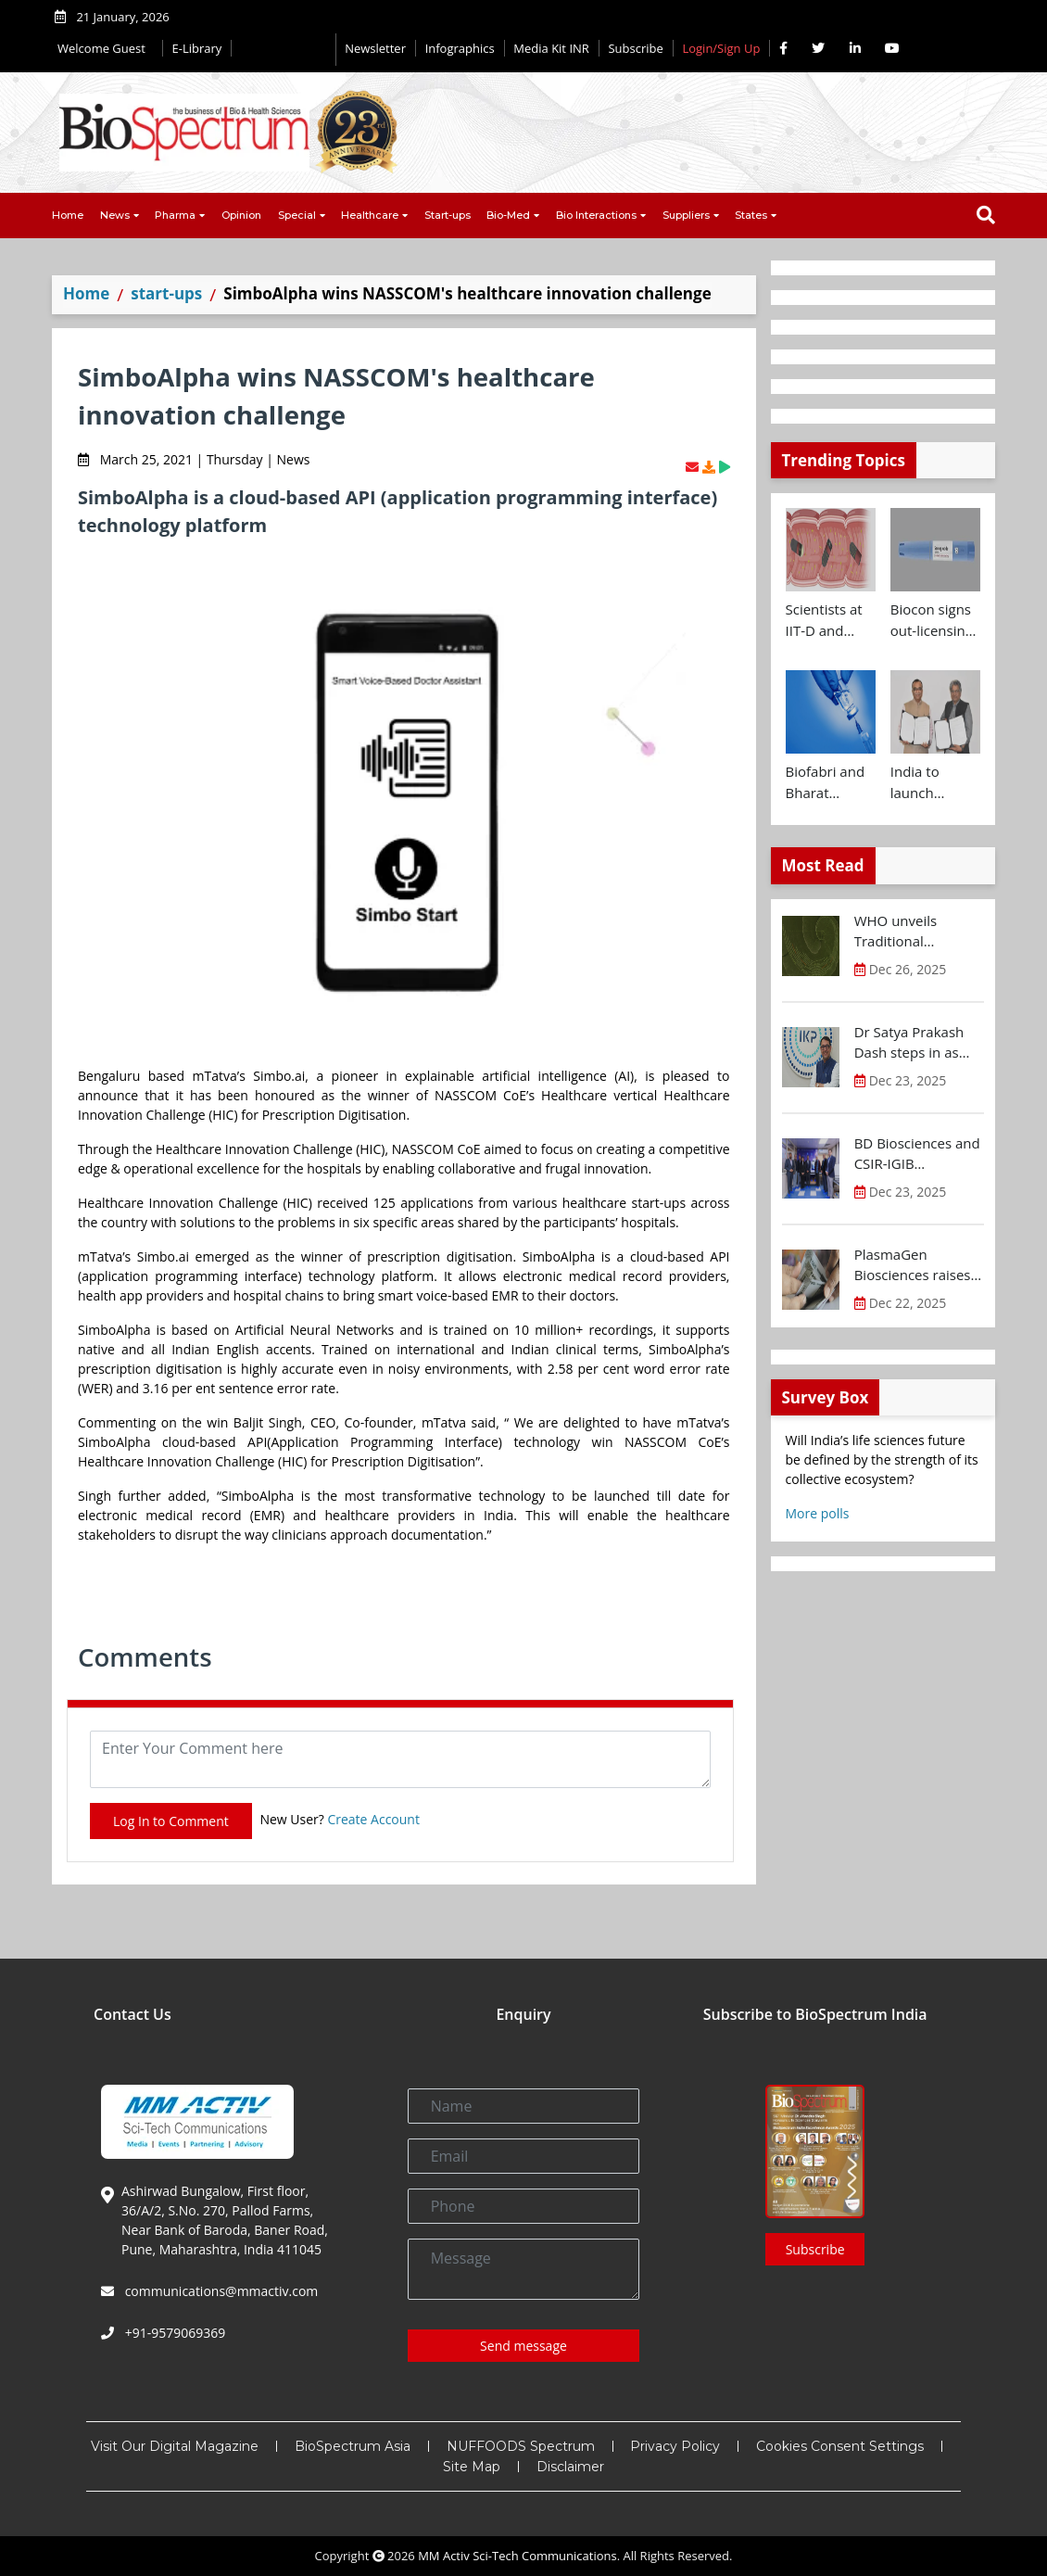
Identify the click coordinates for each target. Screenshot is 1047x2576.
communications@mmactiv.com (219, 2291)
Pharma (175, 215)
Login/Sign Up (721, 48)
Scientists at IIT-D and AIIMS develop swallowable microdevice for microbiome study (825, 620)
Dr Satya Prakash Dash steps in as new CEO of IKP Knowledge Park (909, 1042)
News (115, 215)
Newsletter (375, 48)
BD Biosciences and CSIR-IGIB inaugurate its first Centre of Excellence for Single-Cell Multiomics (917, 1154)
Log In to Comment (171, 1821)
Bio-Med (508, 215)
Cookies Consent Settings (840, 2446)
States (751, 215)
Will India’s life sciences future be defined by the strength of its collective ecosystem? (882, 1459)
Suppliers (686, 215)
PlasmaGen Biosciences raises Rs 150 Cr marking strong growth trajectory (913, 1265)
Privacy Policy (675, 2446)
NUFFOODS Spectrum (521, 2446)
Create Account (373, 1819)
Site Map (471, 2466)
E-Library (197, 48)
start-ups (166, 293)
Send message (523, 2345)
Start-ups (447, 215)
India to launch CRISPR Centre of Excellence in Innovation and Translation (931, 782)
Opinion (241, 215)
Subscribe (635, 48)
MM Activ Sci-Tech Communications (517, 2555)
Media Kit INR (551, 48)
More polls (818, 1513)
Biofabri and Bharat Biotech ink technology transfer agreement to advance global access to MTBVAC (830, 782)
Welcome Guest (105, 48)
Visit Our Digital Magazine (175, 2446)
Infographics (460, 48)
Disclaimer (570, 2466)
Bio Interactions (596, 215)
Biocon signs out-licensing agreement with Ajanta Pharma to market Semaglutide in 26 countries (931, 620)
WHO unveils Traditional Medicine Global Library (906, 931)
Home (67, 215)
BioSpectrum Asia (352, 2446)
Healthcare (369, 215)
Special (297, 215)
